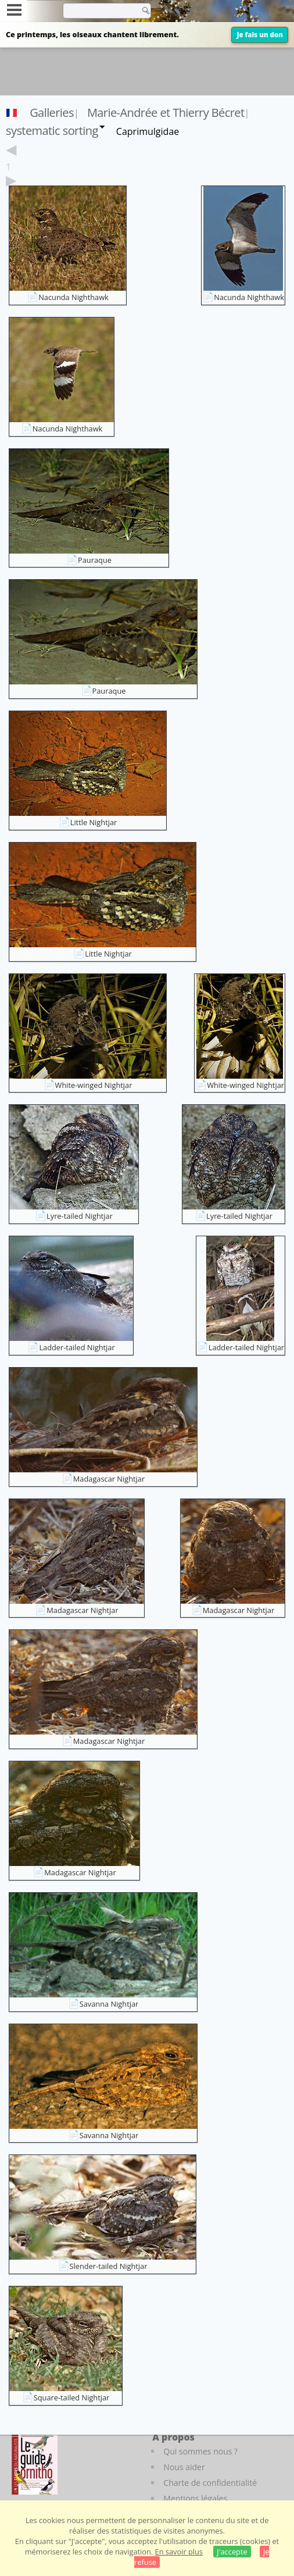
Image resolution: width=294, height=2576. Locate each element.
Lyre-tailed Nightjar (79, 1216)
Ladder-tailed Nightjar (76, 1347)
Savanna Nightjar (109, 2004)
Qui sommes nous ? (200, 2451)
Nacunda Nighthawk (73, 297)
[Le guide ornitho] (35, 2463)
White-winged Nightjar (93, 1085)
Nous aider (184, 2466)
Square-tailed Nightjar (72, 2397)
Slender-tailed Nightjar (109, 2266)
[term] (98, 10)
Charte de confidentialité (210, 2482)
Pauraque (95, 560)
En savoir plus (179, 2551)
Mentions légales (195, 2498)
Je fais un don (259, 34)
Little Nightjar (93, 822)
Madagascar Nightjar (109, 1478)
